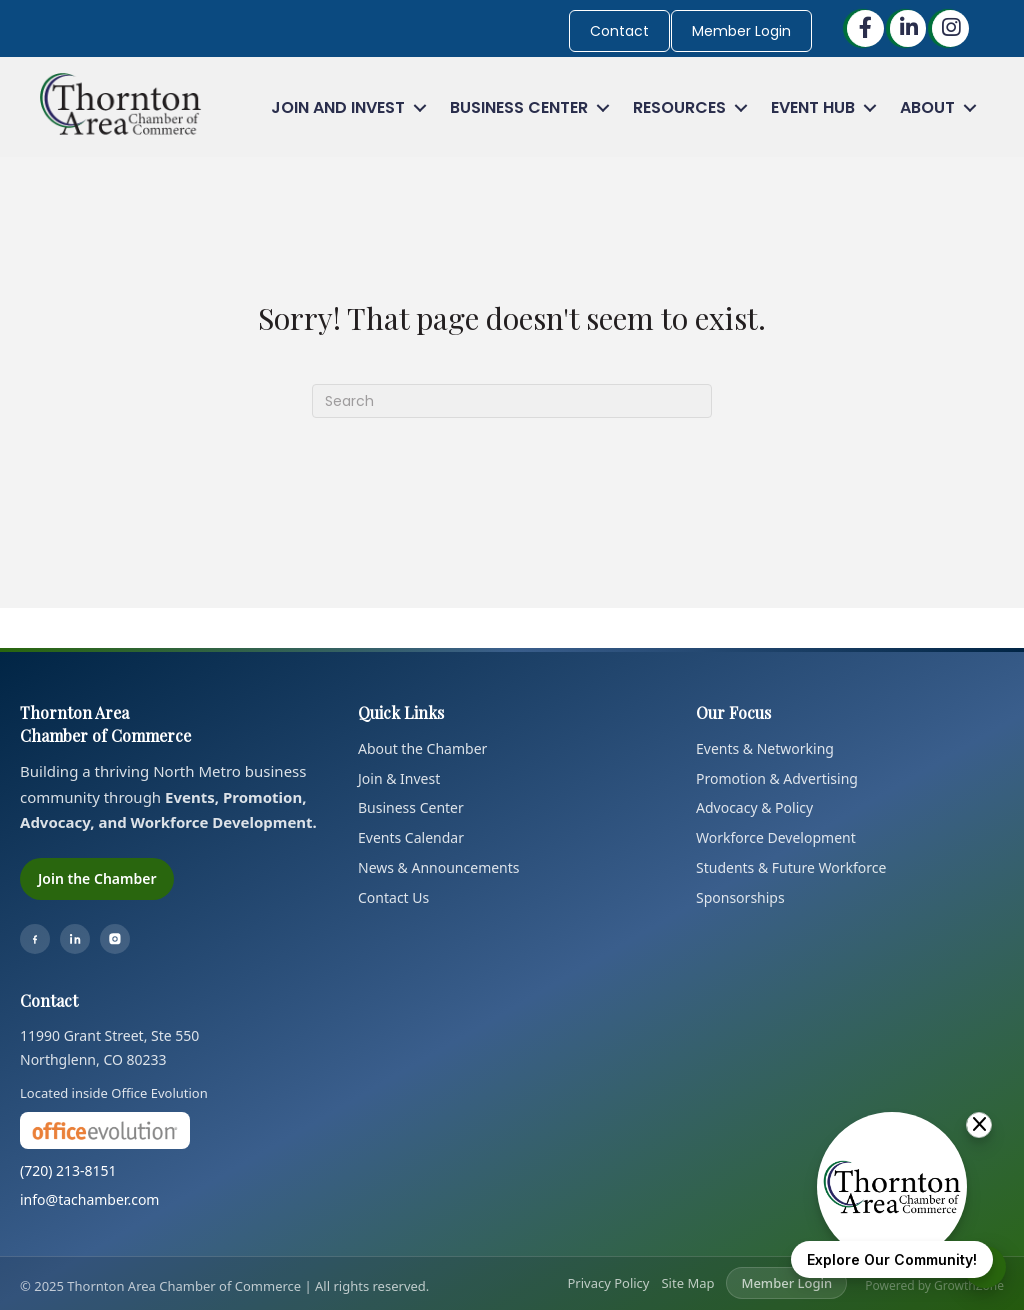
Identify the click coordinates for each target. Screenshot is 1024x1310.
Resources (679, 107)
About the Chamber (422, 748)
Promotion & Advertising (777, 778)
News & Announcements (439, 867)
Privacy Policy (608, 1283)
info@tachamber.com (89, 1199)
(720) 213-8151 (68, 1170)
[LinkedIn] (75, 939)
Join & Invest (399, 778)
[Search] (512, 401)
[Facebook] (35, 939)
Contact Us (393, 897)
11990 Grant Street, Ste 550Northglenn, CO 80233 (109, 1047)
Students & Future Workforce (791, 867)
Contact (619, 31)
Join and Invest (338, 107)
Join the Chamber (97, 878)
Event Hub (813, 107)
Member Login (741, 31)
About (927, 107)
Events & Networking (765, 748)
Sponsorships (740, 897)
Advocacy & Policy (754, 807)
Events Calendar (411, 837)
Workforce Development (776, 837)
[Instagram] (115, 939)
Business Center (519, 107)
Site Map (687, 1283)
